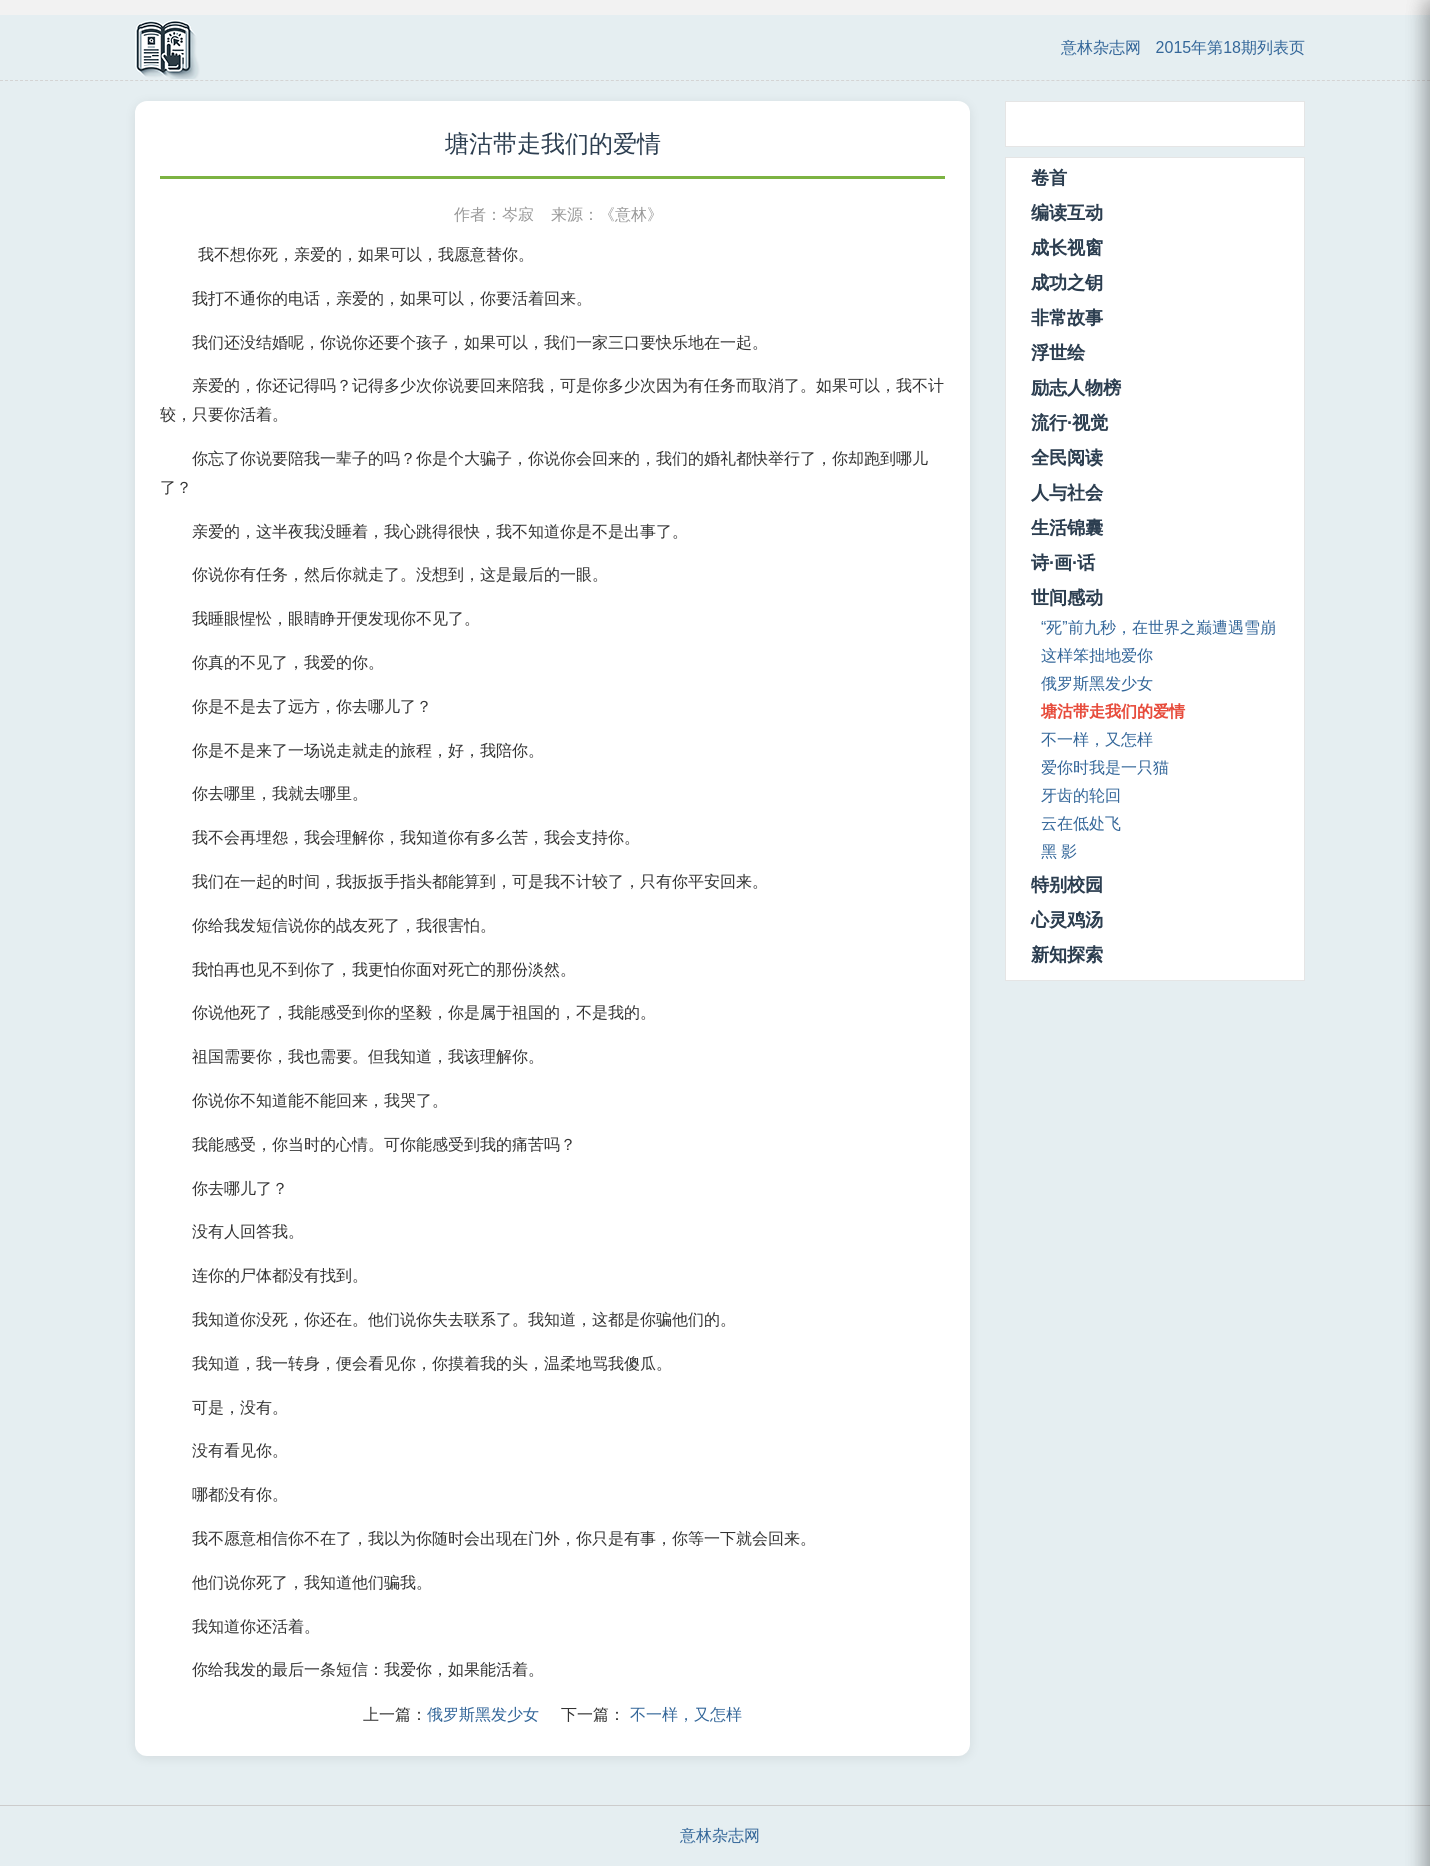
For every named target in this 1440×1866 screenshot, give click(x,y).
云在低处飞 (1081, 823)
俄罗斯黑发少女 (483, 1714)
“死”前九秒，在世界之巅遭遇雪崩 (1158, 627)
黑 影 (1059, 851)
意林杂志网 (1101, 47)
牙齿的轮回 (1081, 795)
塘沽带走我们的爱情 (1113, 711)
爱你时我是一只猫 (1105, 767)
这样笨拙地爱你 (1097, 655)
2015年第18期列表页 (1230, 47)
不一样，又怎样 (686, 1714)
